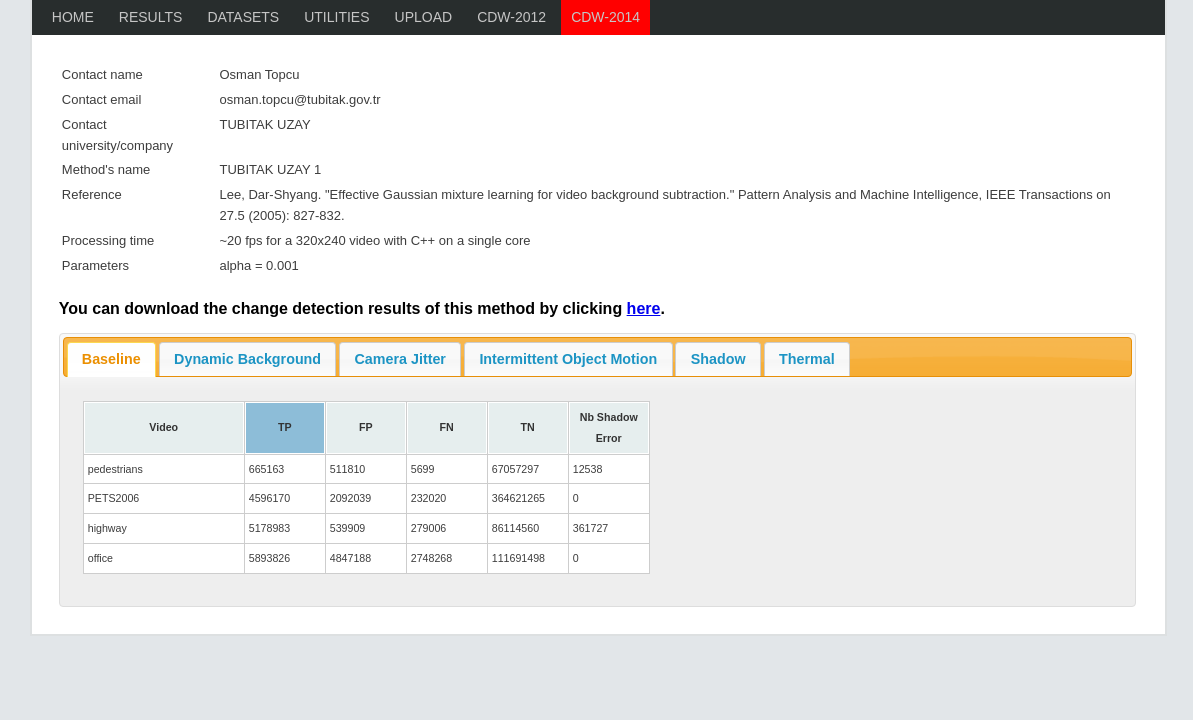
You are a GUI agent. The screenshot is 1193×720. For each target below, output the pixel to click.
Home (73, 17)
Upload (424, 17)
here (644, 308)
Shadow (718, 359)
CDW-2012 (511, 17)
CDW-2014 (605, 17)
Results (151, 17)
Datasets (243, 17)
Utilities (336, 17)
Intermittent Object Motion (568, 359)
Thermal (807, 359)
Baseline (111, 359)
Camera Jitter (400, 359)
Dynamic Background (247, 359)
